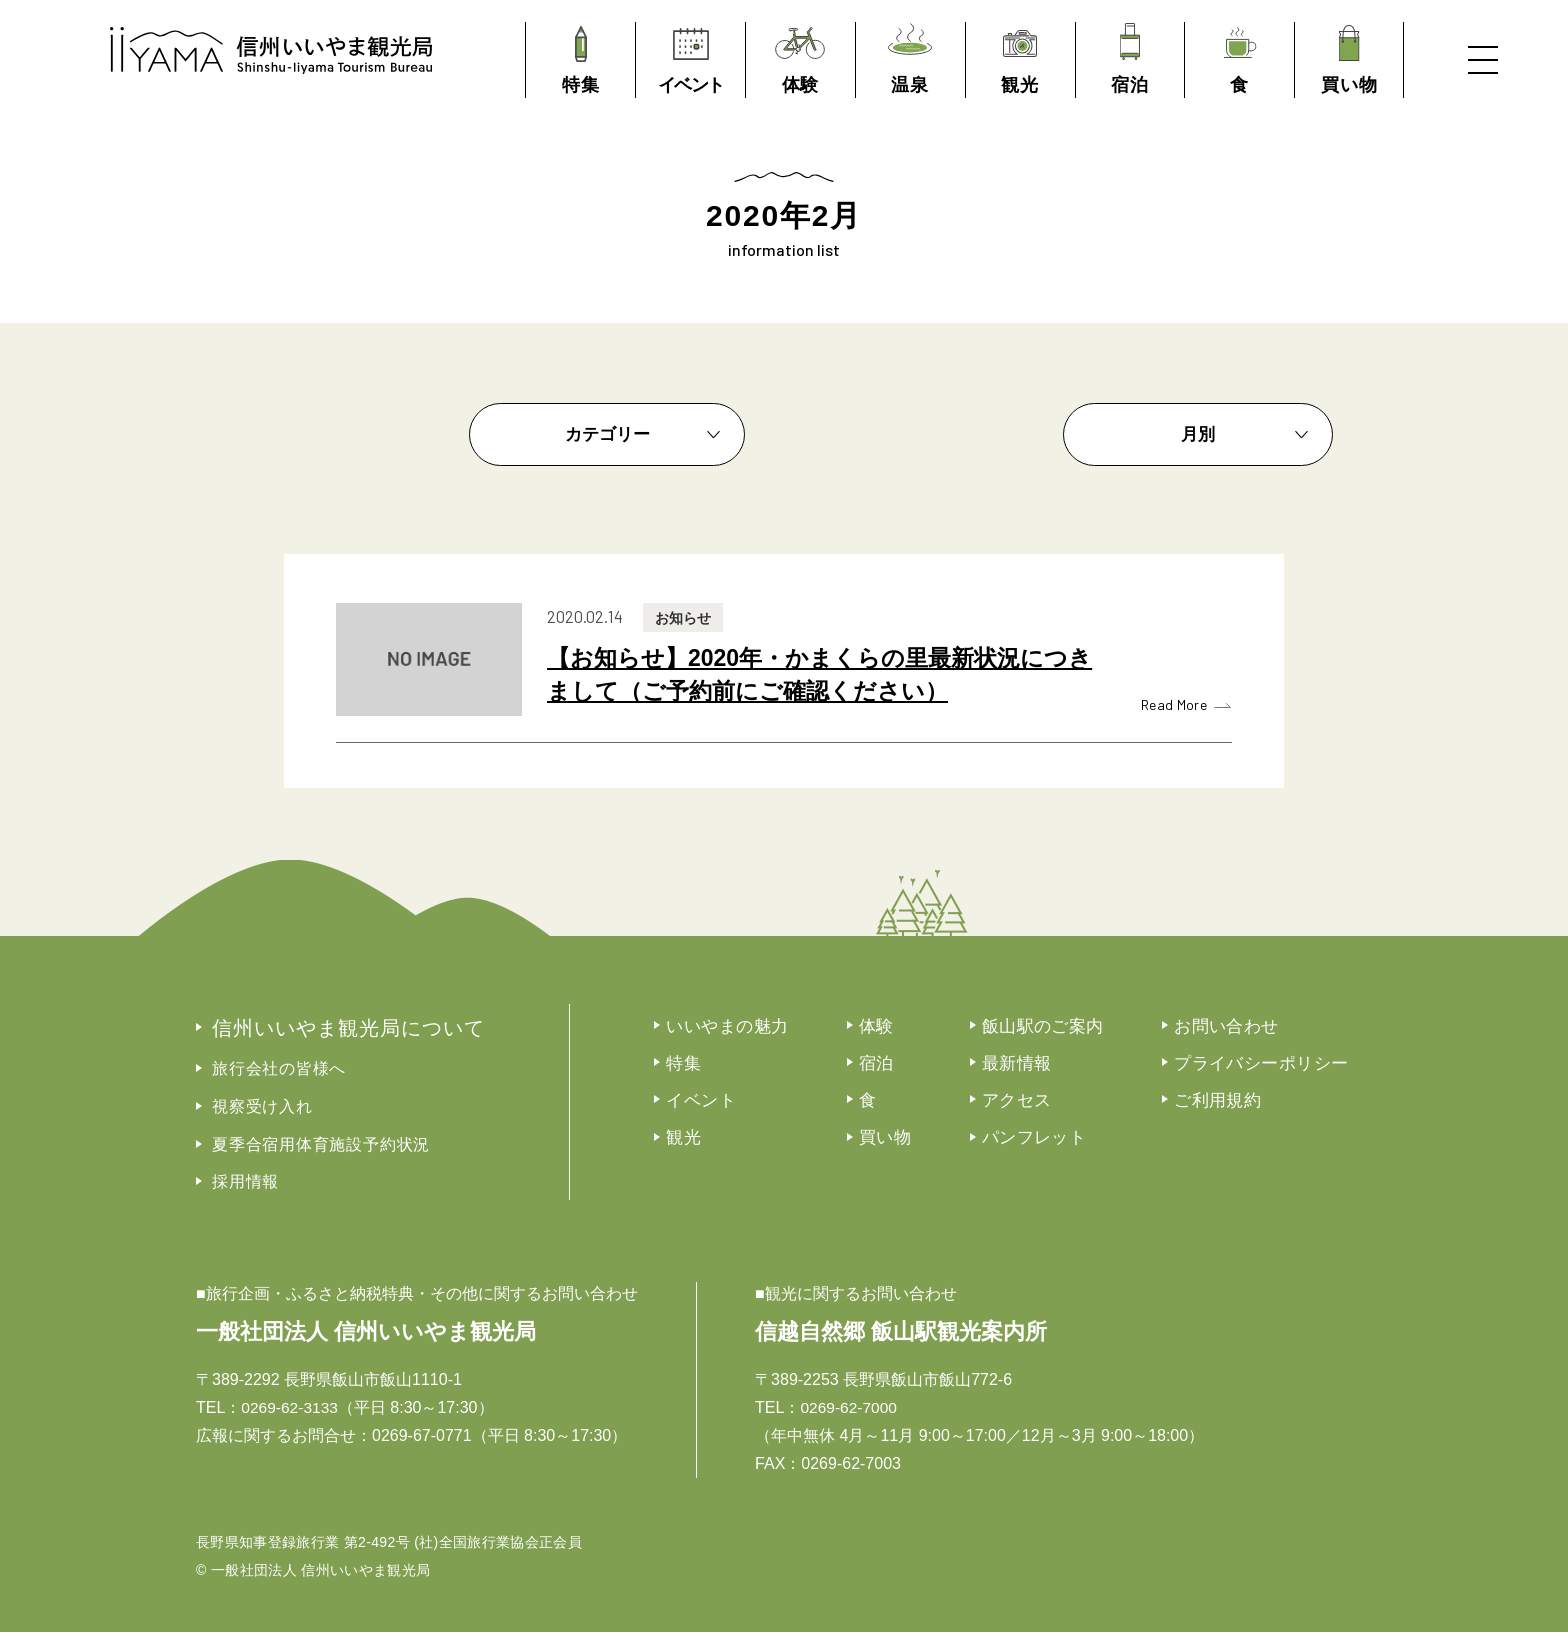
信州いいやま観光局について (359, 1029)
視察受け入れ (262, 1109)
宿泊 (904, 1066)
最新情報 (1047, 1066)
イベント (725, 1104)
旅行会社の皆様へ (279, 1071)
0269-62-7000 (850, 1411)
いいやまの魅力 (752, 1028)
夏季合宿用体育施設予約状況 (321, 1148)
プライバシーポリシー (1300, 1066)
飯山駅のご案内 (1074, 1028)
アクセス (1047, 1104)
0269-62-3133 (291, 1411)
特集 (706, 1066)
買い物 (913, 1142)
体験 (904, 1028)
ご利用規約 (1254, 1104)
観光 (706, 1142)
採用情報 (245, 1186)
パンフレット (1065, 1142)
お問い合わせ (1263, 1028)
